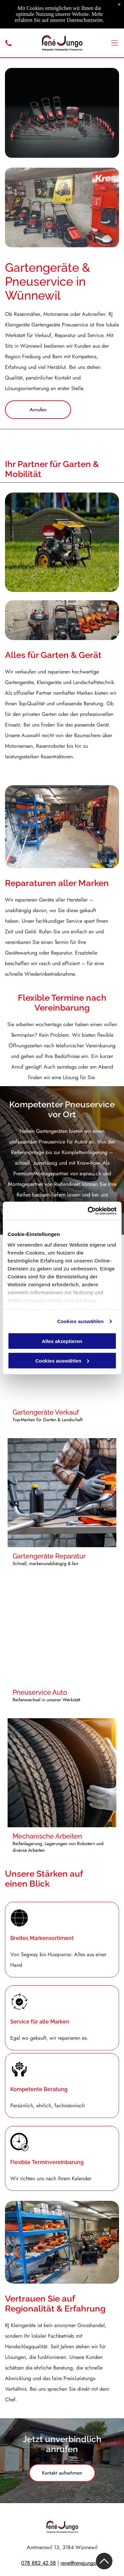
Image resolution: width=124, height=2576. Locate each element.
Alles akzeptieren (62, 1341)
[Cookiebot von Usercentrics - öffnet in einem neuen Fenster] (88, 1210)
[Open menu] (114, 42)
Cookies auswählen (80, 1321)
